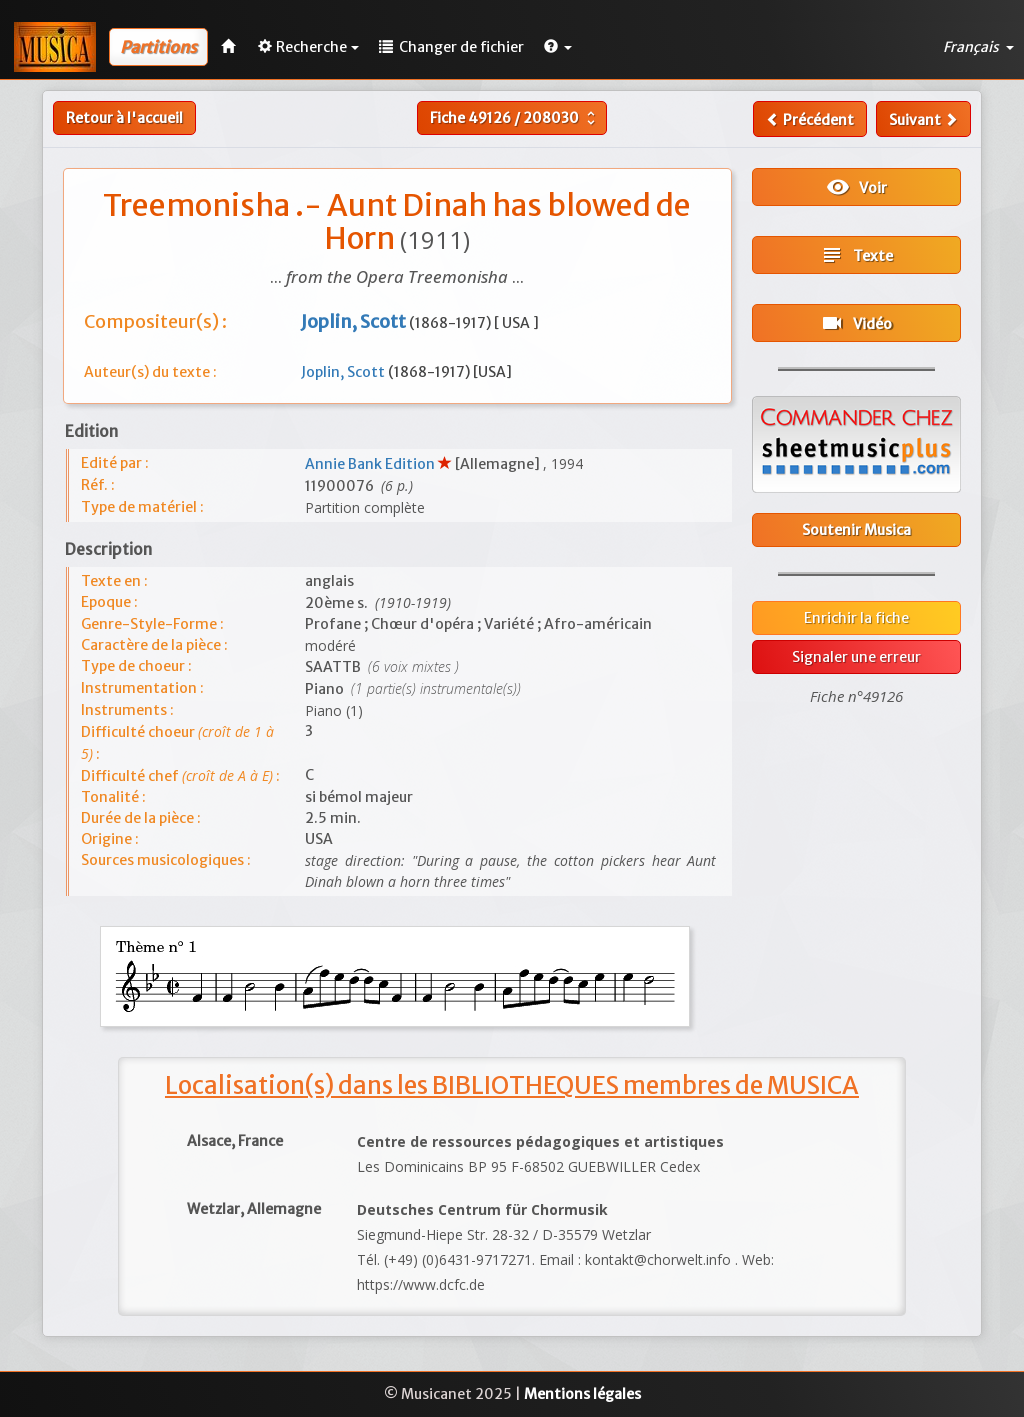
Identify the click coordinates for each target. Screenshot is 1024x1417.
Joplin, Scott (344, 372)
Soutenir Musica (856, 530)
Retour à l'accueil (124, 118)
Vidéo (856, 323)
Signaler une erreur (856, 657)
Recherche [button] (308, 47)
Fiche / (515, 118)
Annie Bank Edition (371, 464)
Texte (856, 255)
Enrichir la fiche (856, 618)
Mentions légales (582, 1394)
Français (978, 47)
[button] (558, 47)
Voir (856, 187)
